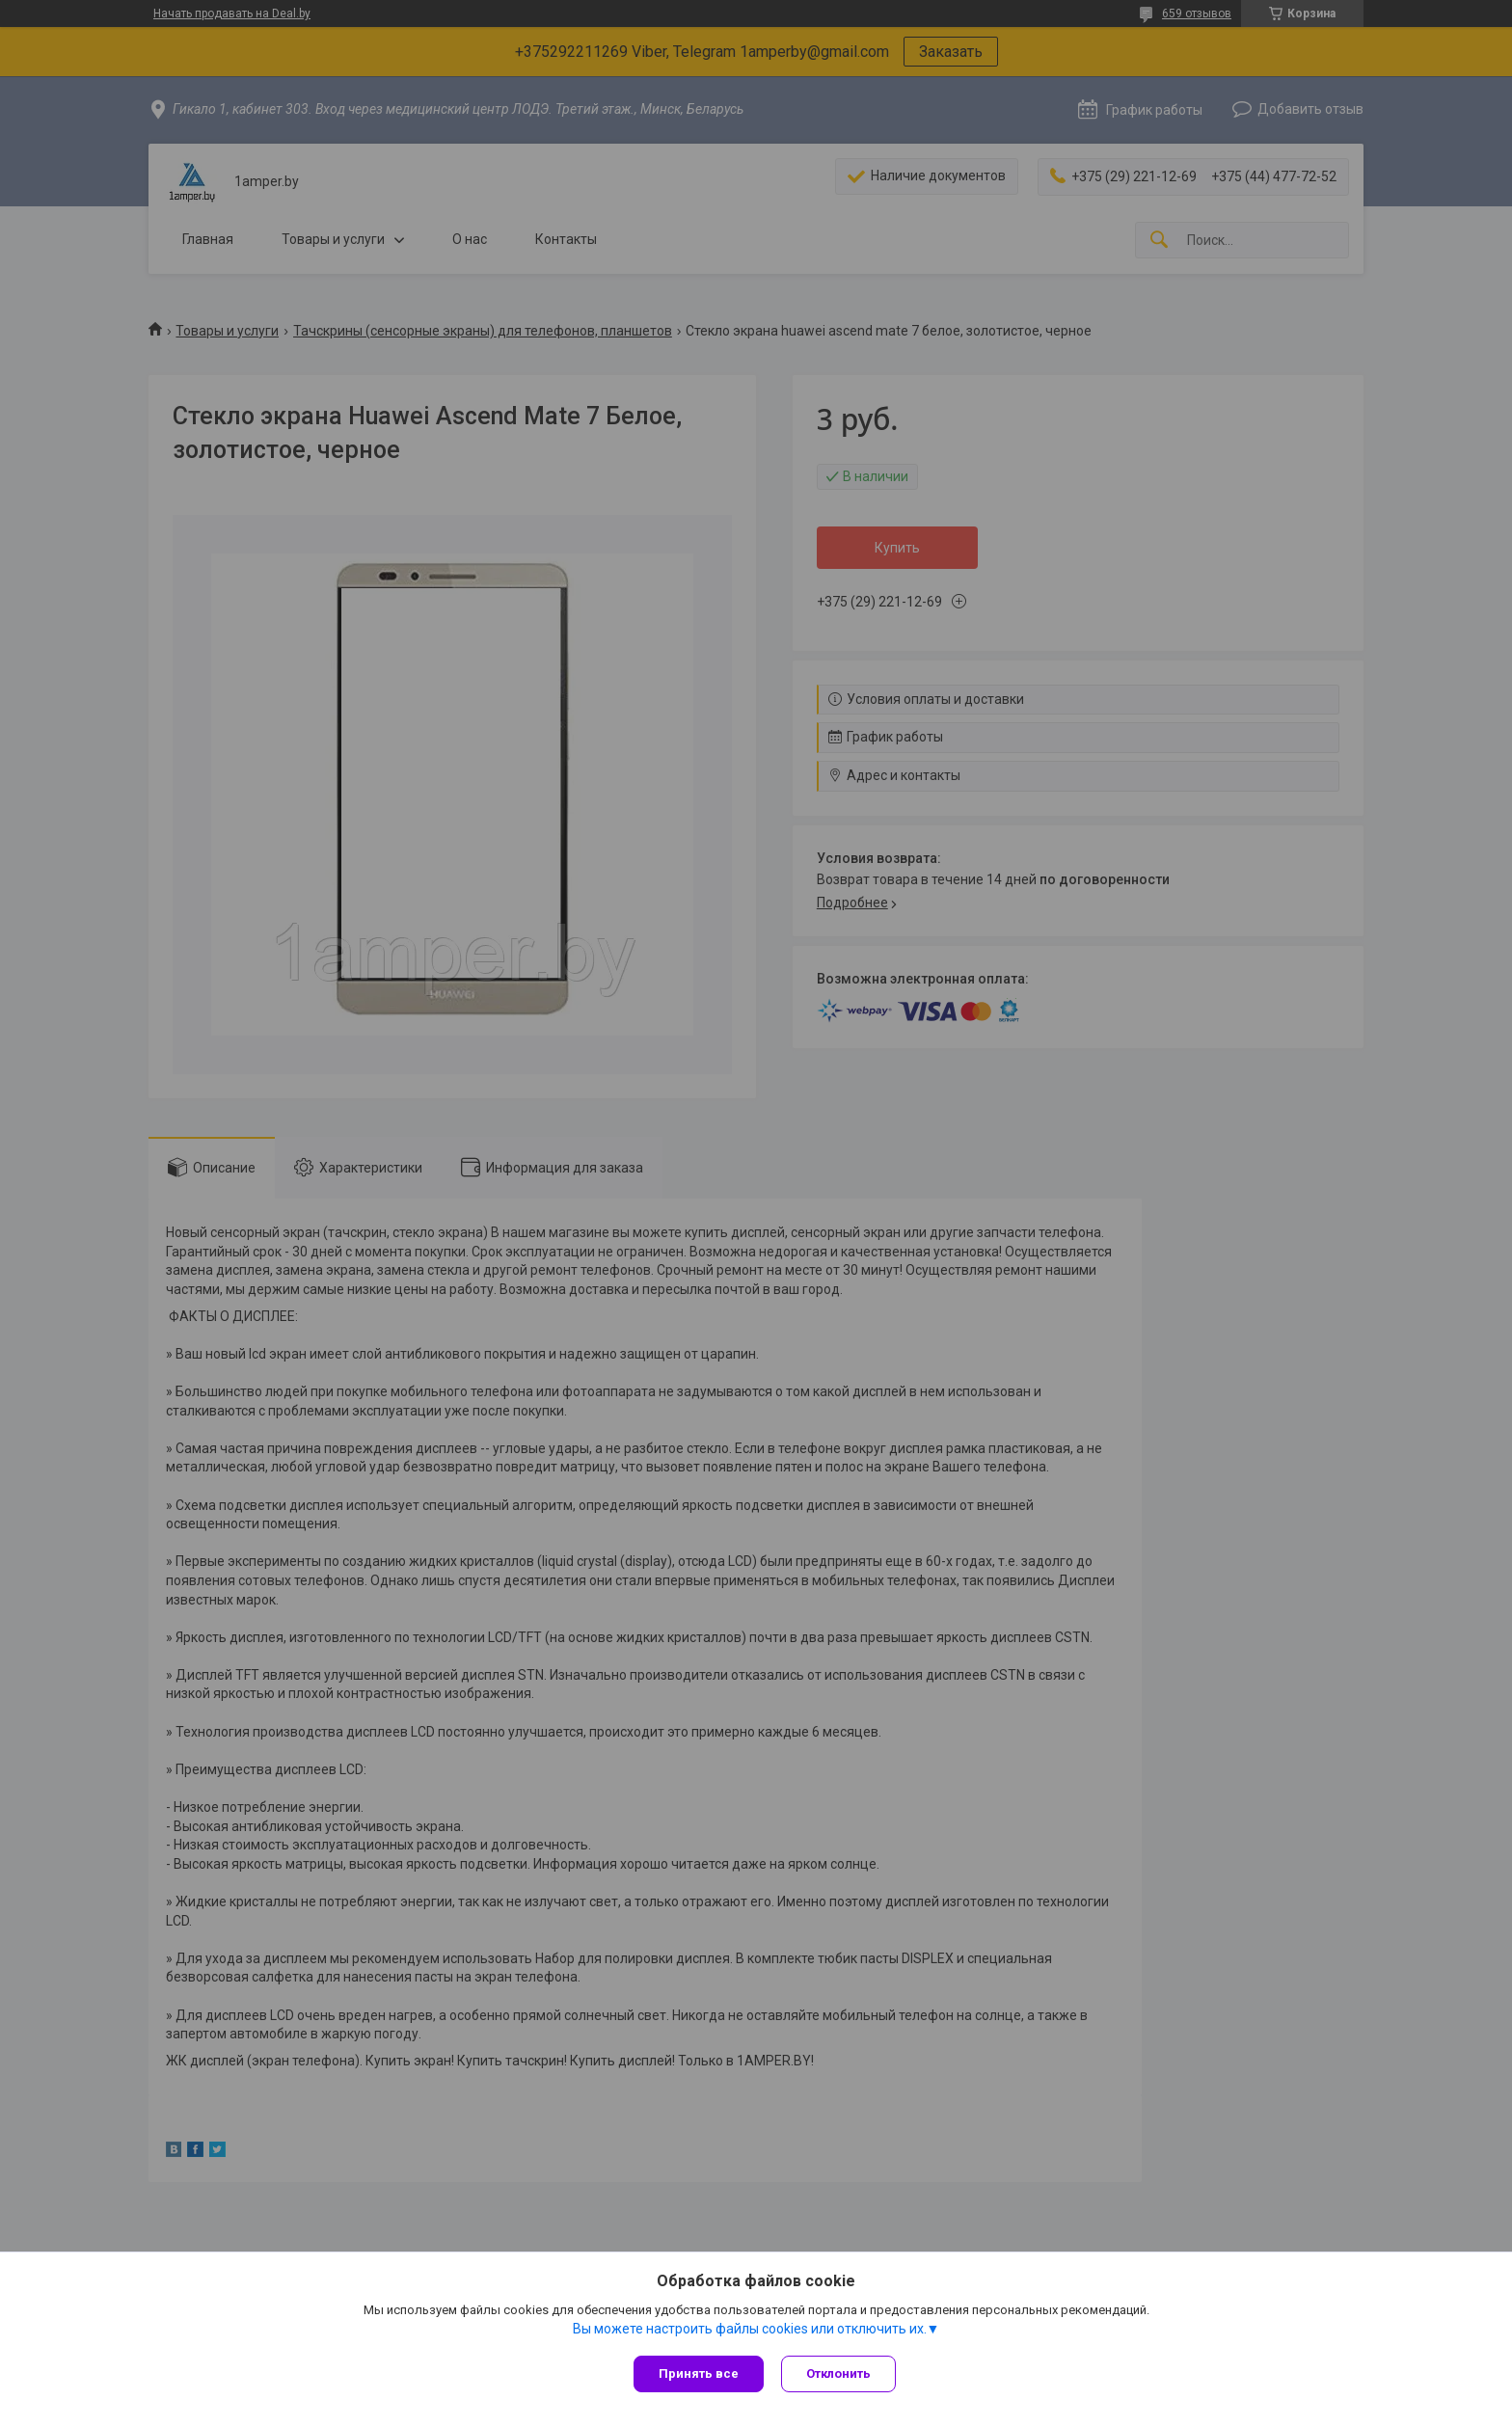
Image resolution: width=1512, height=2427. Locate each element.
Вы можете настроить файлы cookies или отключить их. (750, 2329)
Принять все (699, 2373)
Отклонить (840, 2373)
